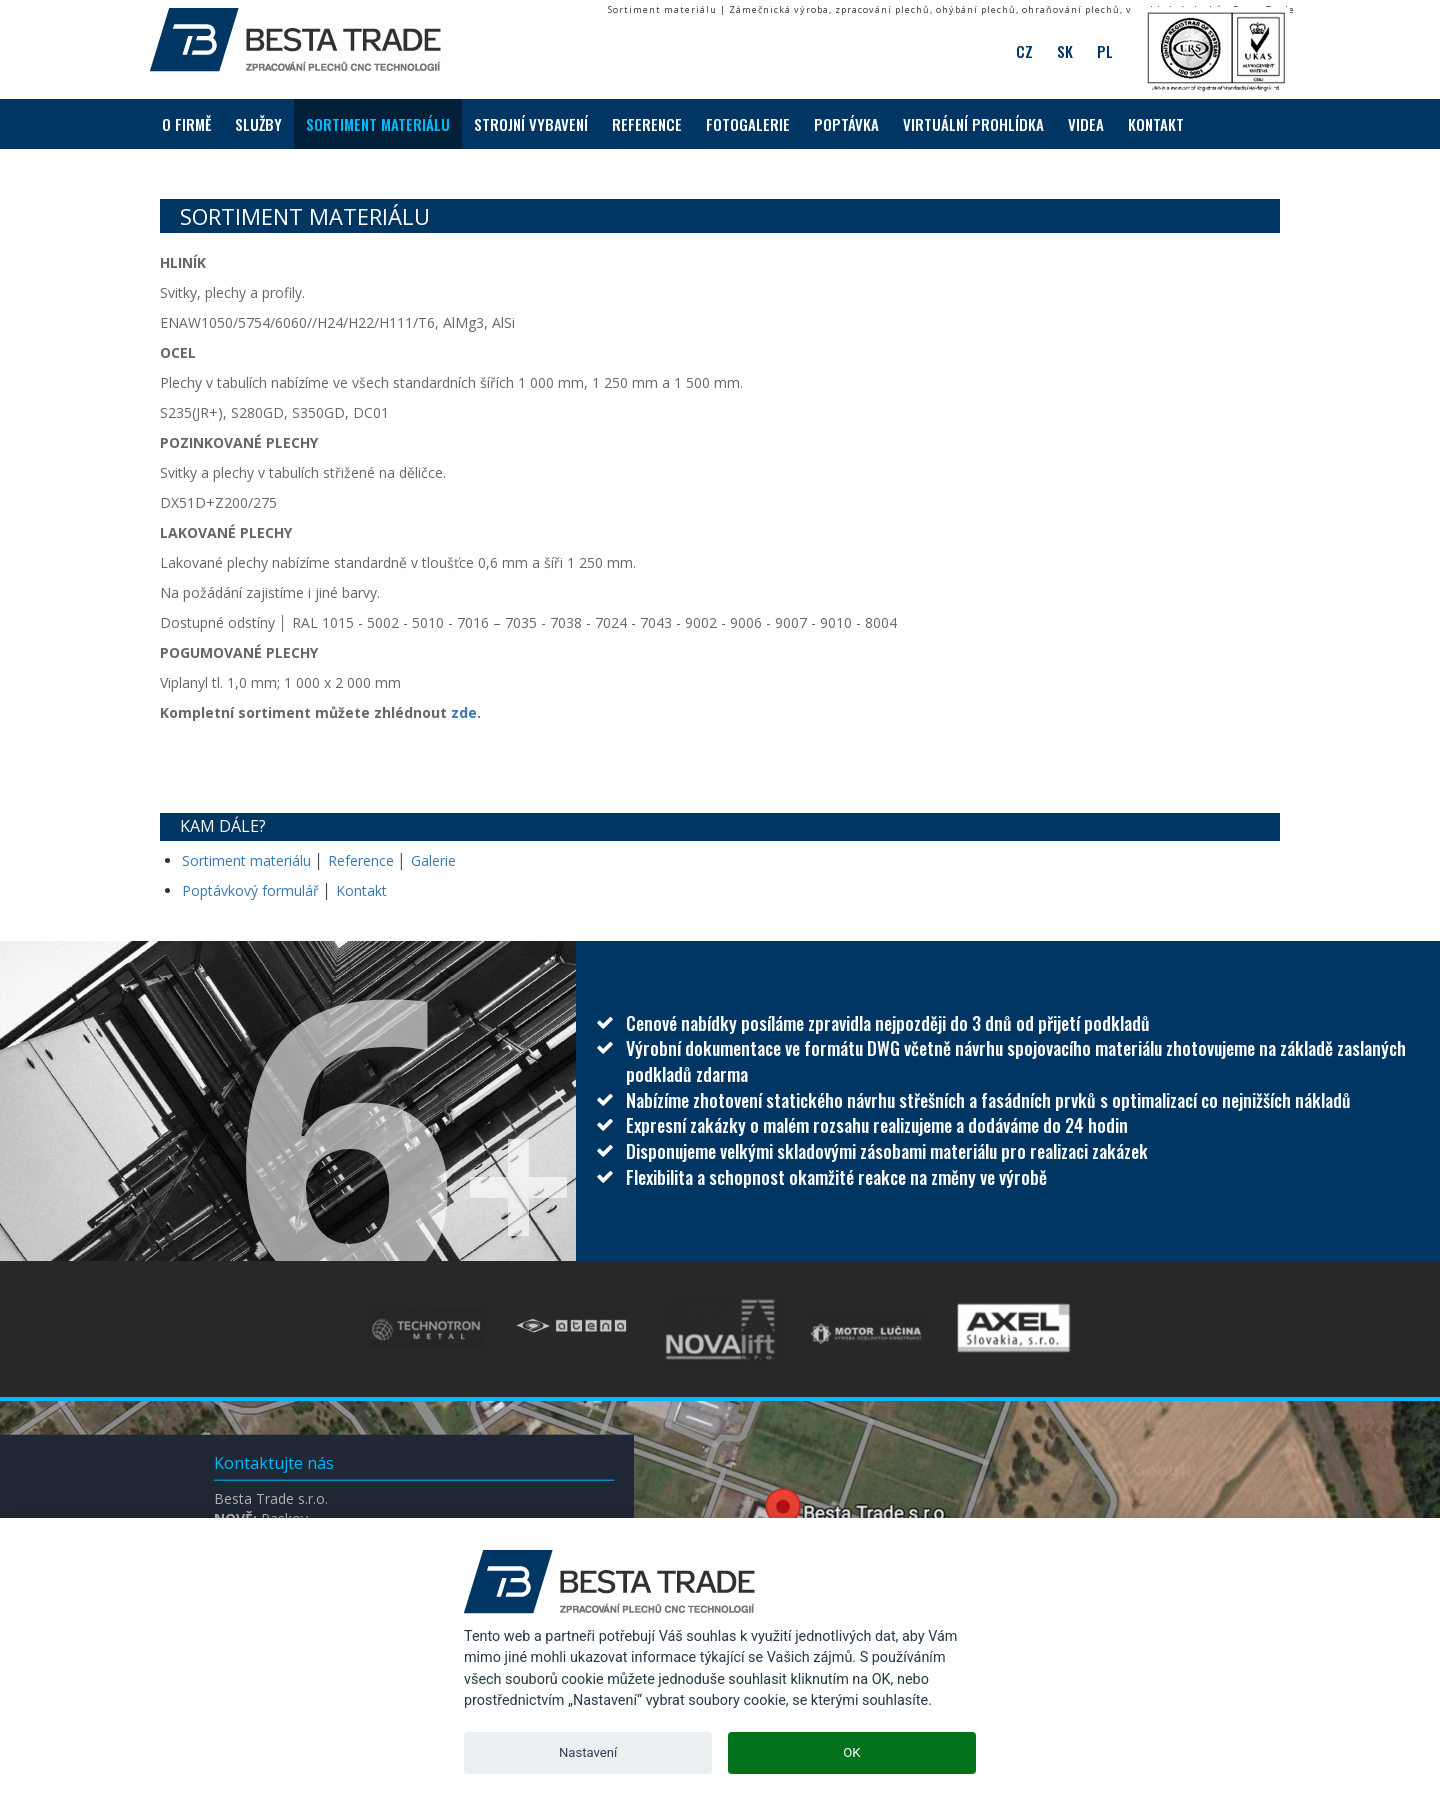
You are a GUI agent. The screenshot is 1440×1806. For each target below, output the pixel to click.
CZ (1024, 50)
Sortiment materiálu (248, 860)
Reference (361, 860)
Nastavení (588, 1752)
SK (1065, 50)
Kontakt (361, 890)
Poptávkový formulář (250, 890)
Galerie (433, 860)
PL (1105, 50)
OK (851, 1752)
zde (464, 712)
